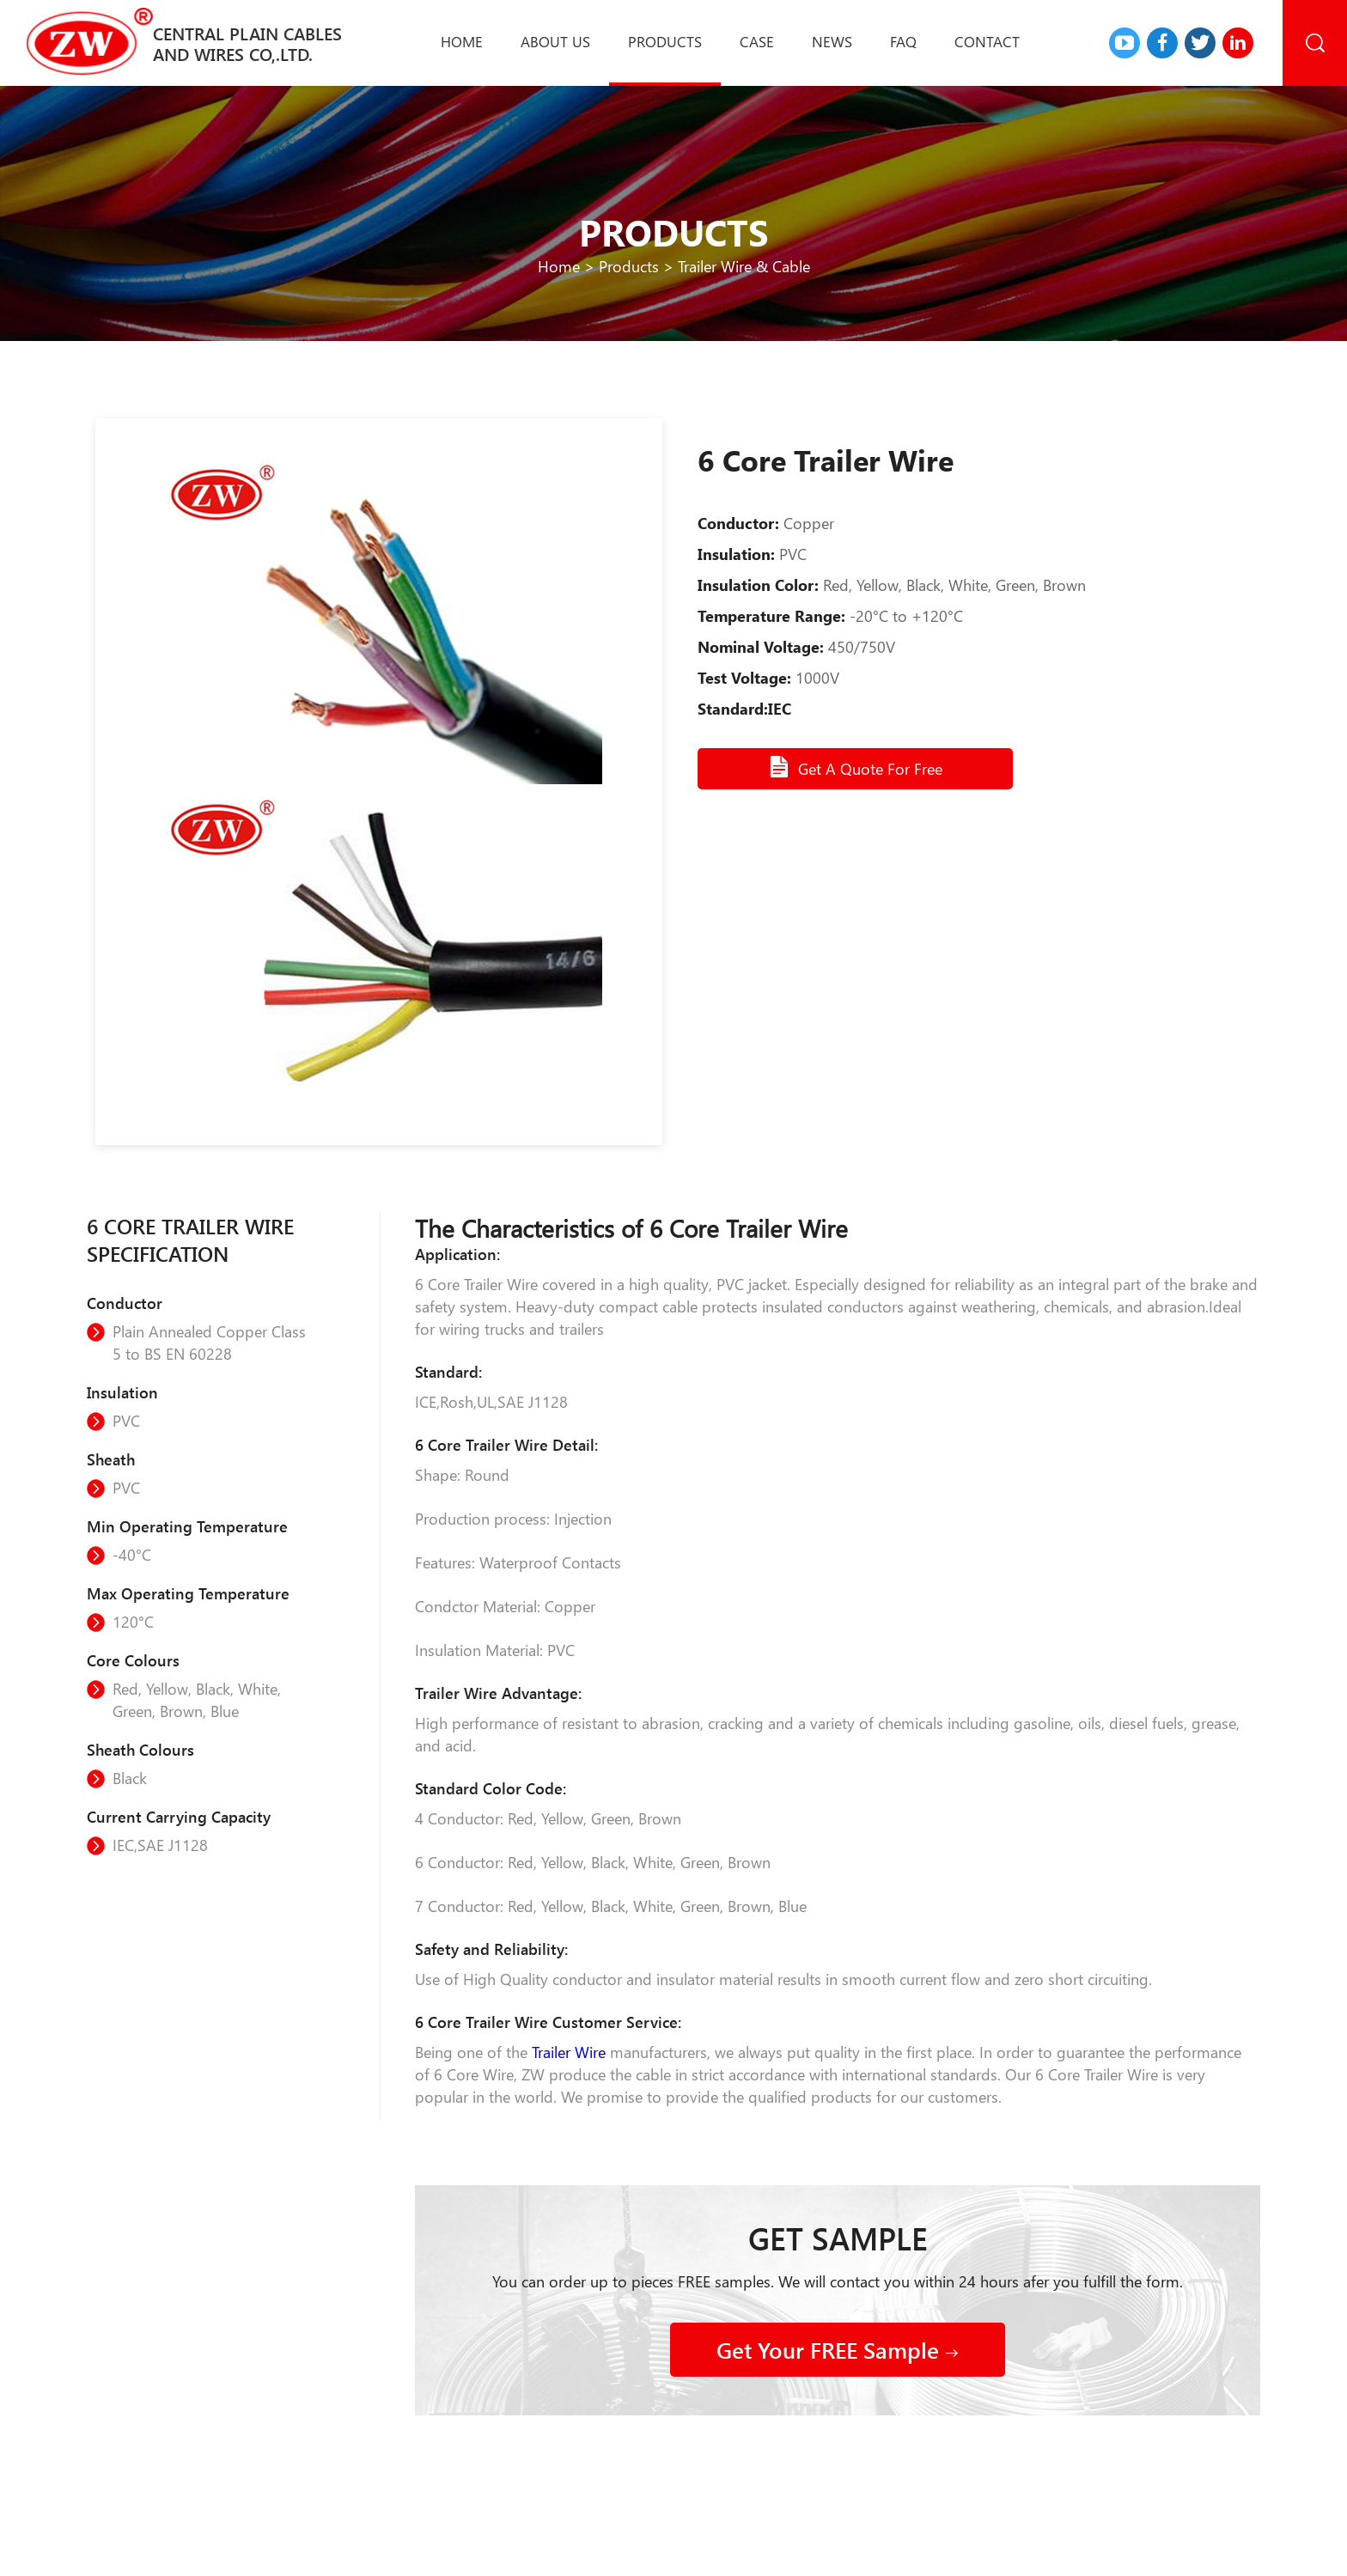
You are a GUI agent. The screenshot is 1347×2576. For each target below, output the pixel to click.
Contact (987, 41)
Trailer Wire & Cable (744, 266)
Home (462, 41)
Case (757, 41)
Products (665, 41)
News (832, 41)
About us (555, 41)
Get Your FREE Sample (837, 2350)
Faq (903, 41)
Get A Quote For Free (855, 767)
